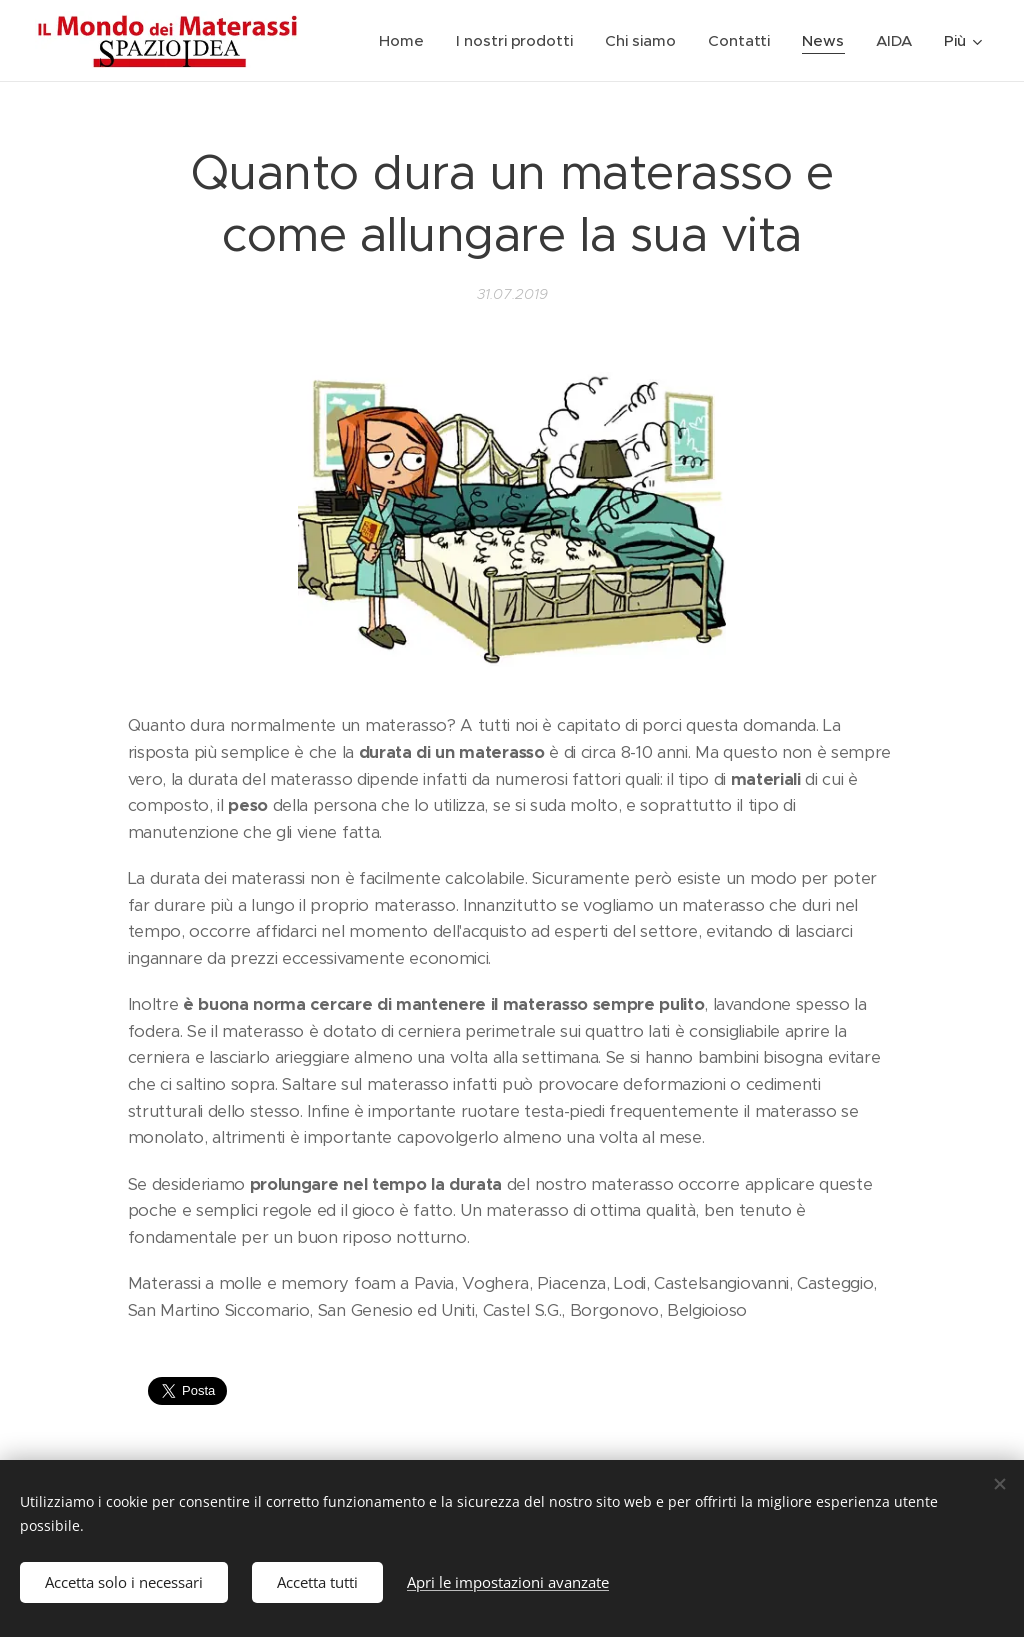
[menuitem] (405, 41)
